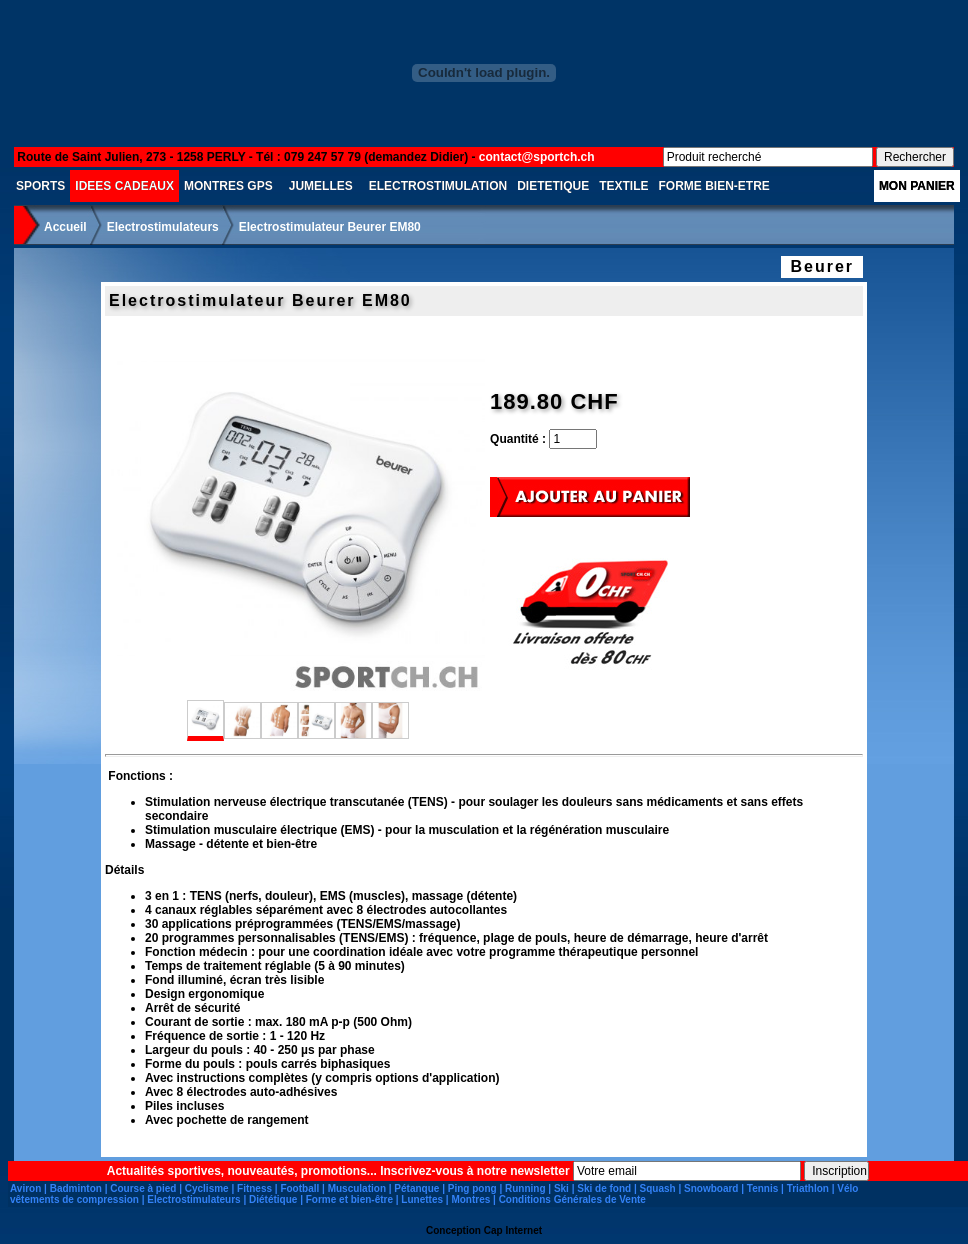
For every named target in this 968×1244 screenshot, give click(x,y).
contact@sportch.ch (537, 157)
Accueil (65, 227)
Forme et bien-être (349, 1199)
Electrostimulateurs (163, 227)
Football (299, 1188)
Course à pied (143, 1188)
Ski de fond (604, 1188)
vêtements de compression (74, 1199)
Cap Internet (513, 1230)
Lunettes (422, 1199)
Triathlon (808, 1188)
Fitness (254, 1188)
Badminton (76, 1188)
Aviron (25, 1188)
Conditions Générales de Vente (572, 1199)
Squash (658, 1188)
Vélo (847, 1188)
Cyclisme (207, 1188)
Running (525, 1188)
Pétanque (416, 1188)
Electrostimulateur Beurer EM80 (330, 227)
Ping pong (472, 1188)
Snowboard (711, 1188)
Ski (561, 1188)
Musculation (357, 1188)
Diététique (273, 1199)
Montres (470, 1199)
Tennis (762, 1188)
